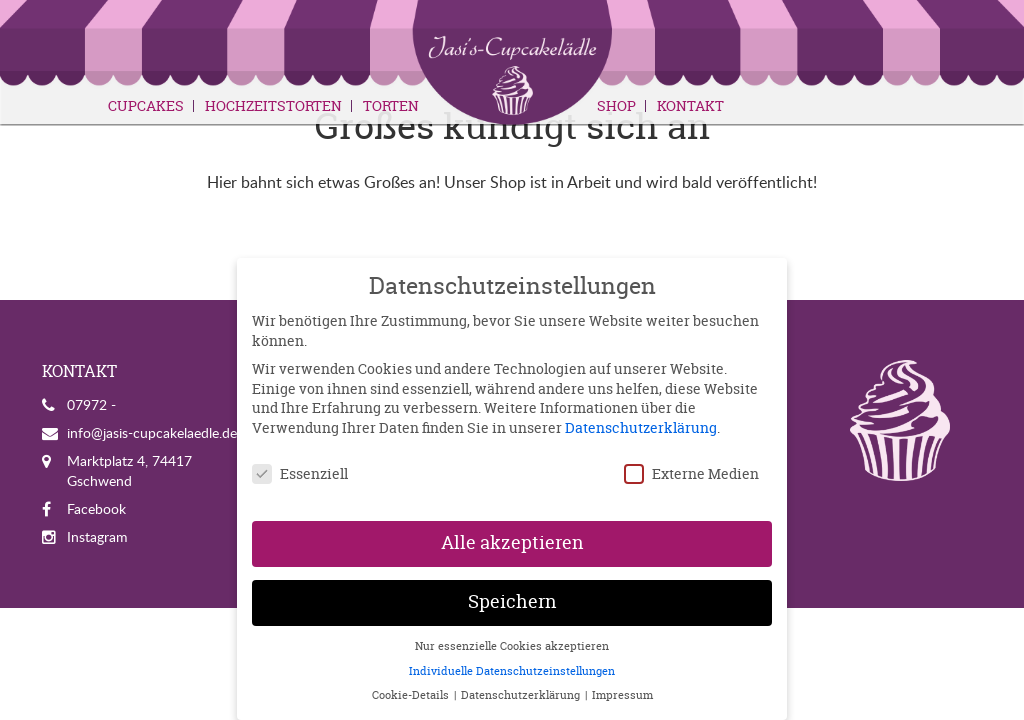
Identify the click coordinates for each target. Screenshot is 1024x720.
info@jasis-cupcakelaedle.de (152, 432)
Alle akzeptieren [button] (512, 543)
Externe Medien (691, 473)
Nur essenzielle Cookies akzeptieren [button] (512, 646)
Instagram (97, 536)
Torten (391, 106)
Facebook (96, 508)
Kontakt (690, 106)
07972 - (91, 404)
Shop (616, 106)
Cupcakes (146, 106)
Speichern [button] (512, 602)
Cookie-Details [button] (412, 695)
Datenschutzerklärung (641, 427)
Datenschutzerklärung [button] (522, 695)
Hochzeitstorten (273, 106)
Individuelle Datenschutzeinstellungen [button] (512, 671)
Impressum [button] (622, 695)
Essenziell (300, 473)
